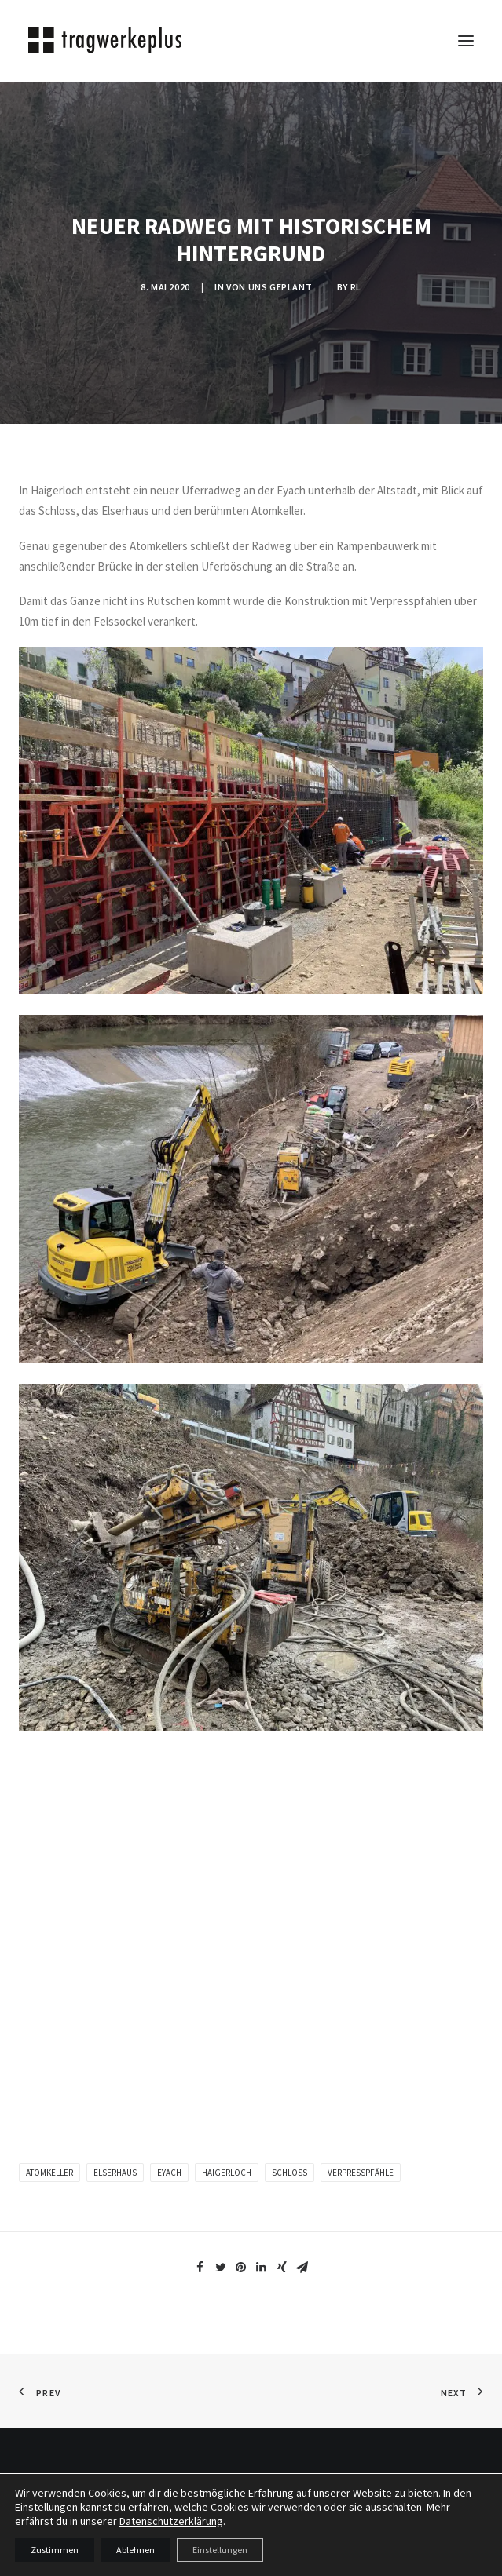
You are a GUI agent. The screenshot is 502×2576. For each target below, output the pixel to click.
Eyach (169, 2172)
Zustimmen (55, 2550)
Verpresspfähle (361, 2172)
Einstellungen (46, 2507)
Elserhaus (115, 2172)
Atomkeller (49, 2172)
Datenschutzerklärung (171, 2521)
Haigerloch (226, 2172)
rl (355, 287)
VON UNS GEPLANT (269, 287)
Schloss (289, 2172)
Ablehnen (135, 2550)
